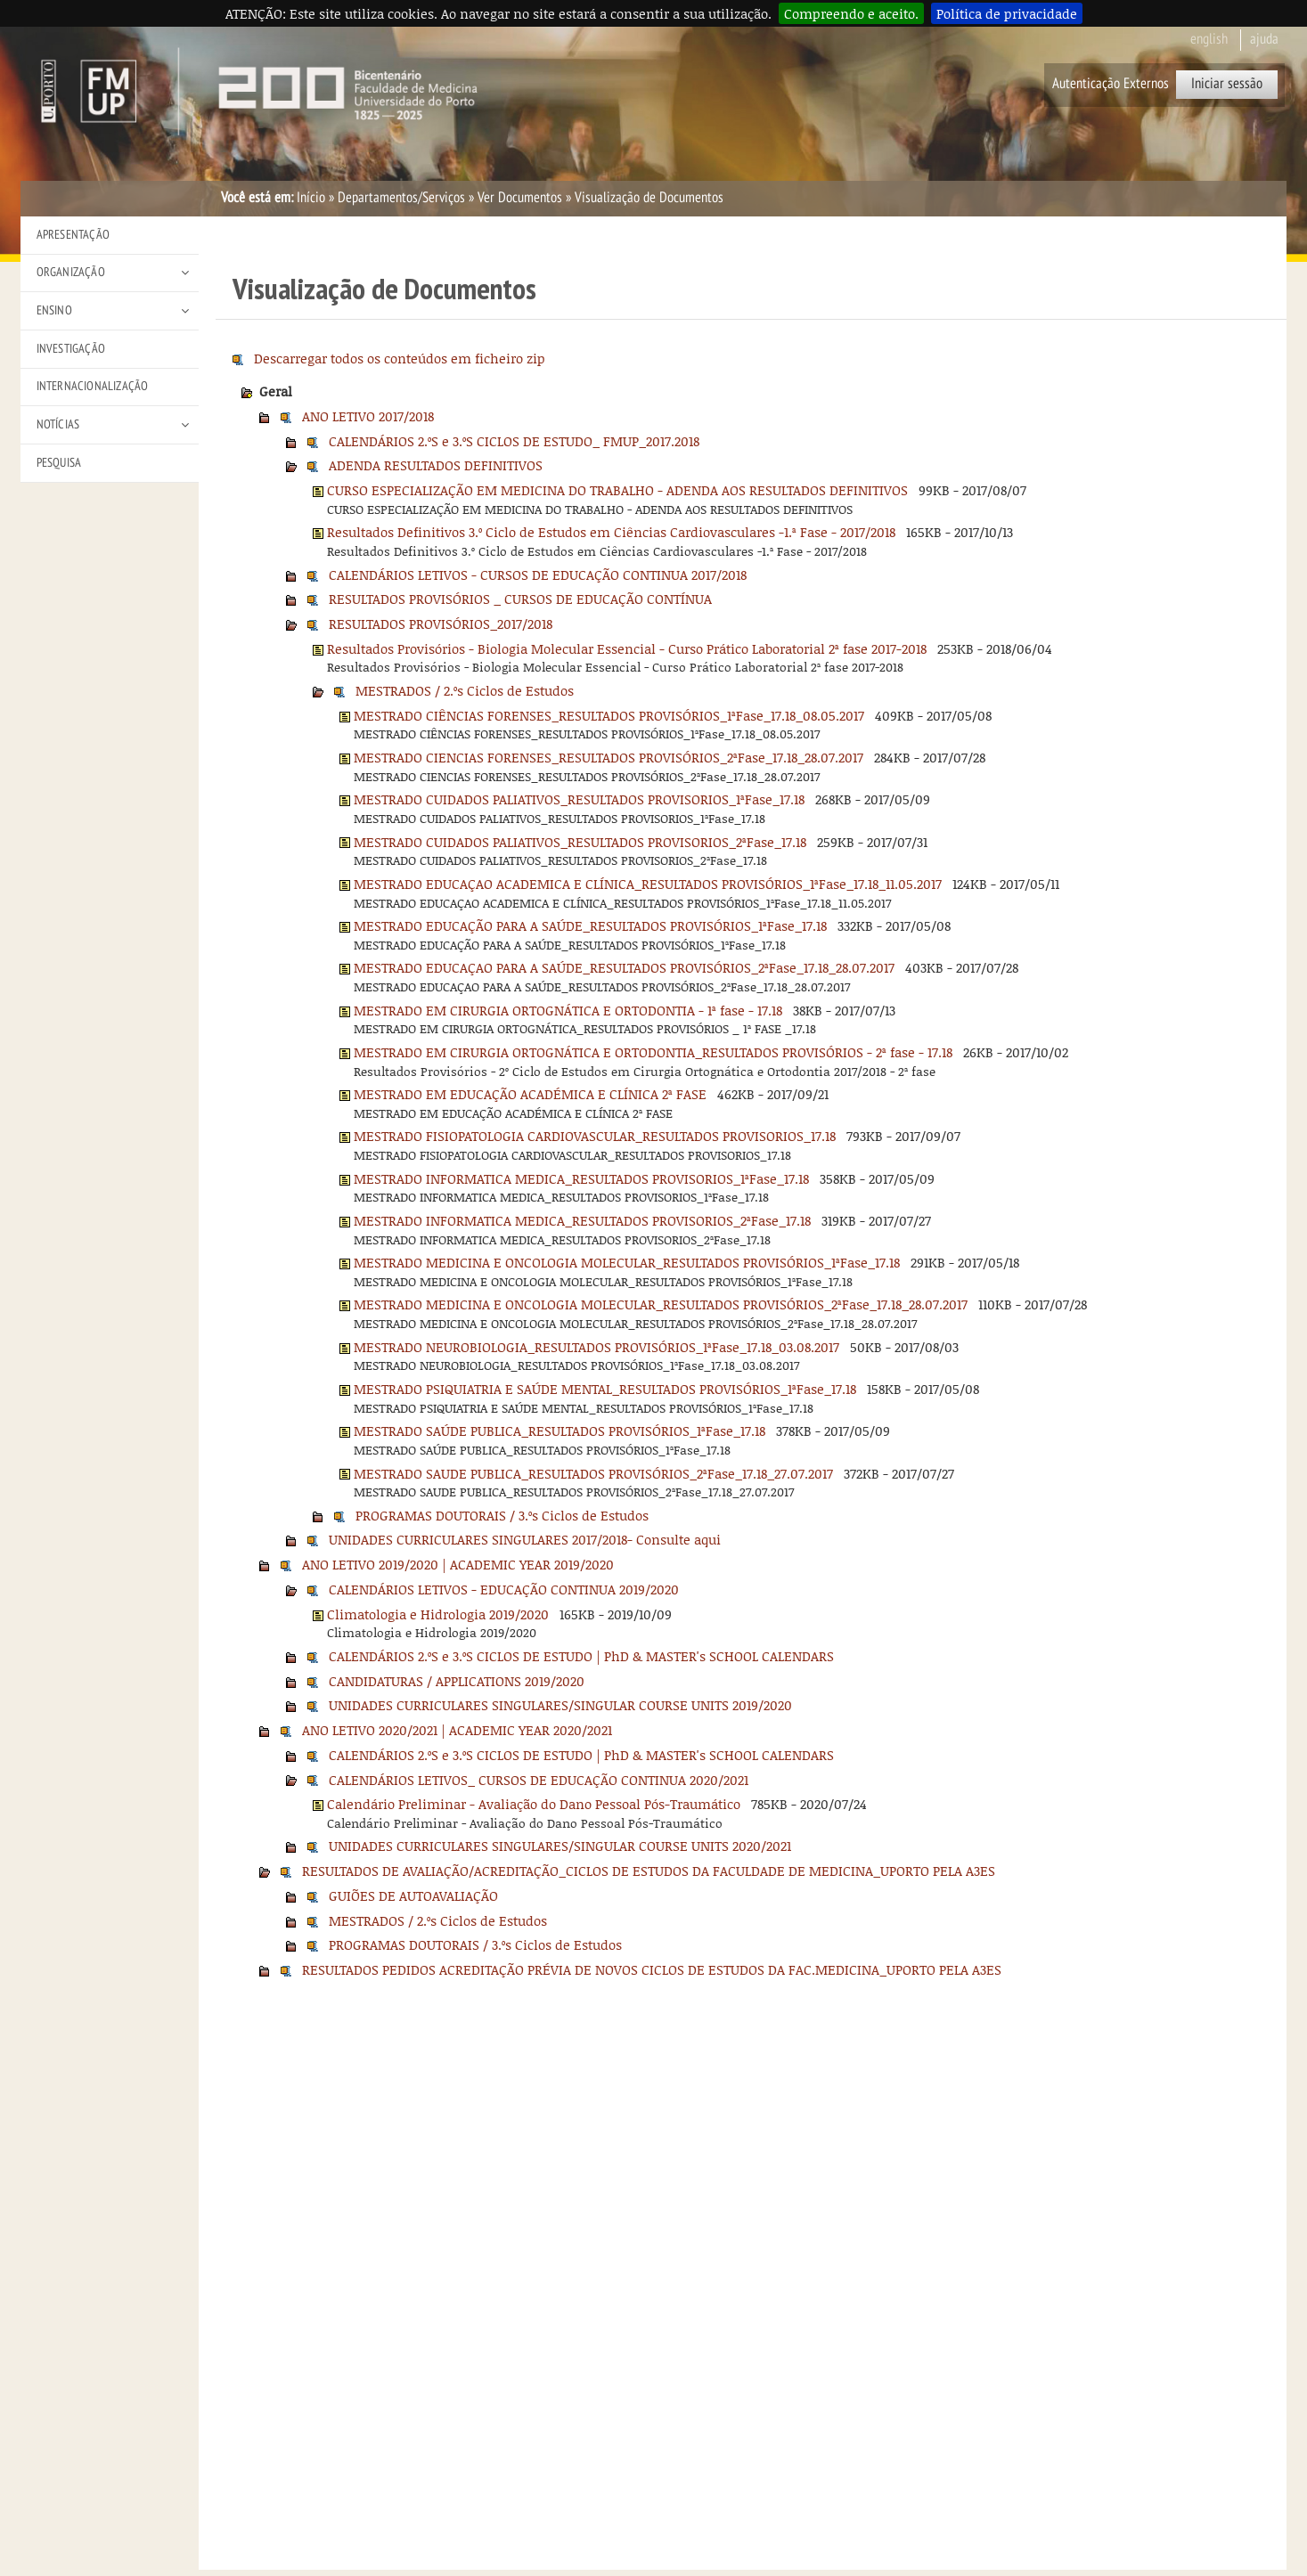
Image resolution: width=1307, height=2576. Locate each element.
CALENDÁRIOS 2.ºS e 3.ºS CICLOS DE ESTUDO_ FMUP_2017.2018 (514, 441)
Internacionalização (93, 386)
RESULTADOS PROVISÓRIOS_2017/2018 (440, 623)
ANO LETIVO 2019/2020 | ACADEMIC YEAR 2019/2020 (458, 1564)
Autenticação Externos (1110, 84)
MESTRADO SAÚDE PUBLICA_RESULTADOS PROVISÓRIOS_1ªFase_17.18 (559, 1430)
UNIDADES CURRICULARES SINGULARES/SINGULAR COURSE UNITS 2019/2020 (560, 1705)
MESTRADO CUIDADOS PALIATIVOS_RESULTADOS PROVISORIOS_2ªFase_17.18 (580, 842)
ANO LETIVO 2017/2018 (368, 416)
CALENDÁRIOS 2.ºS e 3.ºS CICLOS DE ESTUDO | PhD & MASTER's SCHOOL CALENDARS (581, 1656)
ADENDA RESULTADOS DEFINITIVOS (436, 465)
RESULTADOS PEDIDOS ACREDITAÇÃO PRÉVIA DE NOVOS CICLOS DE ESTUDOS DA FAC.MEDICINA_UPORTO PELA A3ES (651, 1969)
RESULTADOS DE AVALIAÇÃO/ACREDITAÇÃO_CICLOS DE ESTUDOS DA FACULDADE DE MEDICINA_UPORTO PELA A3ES (648, 1870)
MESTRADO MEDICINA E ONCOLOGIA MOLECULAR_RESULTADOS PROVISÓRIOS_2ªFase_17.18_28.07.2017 (661, 1304)
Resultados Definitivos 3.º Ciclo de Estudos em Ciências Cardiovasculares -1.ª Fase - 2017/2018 (611, 532)
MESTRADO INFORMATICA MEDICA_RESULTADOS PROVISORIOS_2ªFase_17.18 (582, 1220)
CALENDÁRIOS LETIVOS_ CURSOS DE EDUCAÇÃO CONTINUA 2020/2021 (538, 1780)
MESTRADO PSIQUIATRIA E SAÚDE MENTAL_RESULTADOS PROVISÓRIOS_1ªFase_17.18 (605, 1389)
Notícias (58, 424)
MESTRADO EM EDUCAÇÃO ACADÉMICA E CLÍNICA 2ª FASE (530, 1094)
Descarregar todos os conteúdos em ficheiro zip (399, 358)
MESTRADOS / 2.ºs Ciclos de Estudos (464, 690)
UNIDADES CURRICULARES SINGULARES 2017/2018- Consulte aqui (525, 1539)
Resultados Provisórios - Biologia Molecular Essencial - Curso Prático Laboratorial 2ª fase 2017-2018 (627, 648)
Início (311, 198)
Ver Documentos (520, 198)
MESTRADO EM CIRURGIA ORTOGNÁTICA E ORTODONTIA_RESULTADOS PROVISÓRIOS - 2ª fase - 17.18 (653, 1052)
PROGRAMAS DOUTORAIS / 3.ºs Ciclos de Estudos (502, 1515)
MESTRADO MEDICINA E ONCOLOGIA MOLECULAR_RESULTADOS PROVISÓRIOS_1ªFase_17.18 (627, 1262)
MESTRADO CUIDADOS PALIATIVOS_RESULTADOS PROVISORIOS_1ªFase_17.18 (579, 799)
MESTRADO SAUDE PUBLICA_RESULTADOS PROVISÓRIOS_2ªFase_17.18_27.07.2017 (593, 1473)
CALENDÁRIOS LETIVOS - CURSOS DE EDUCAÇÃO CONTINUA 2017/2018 (538, 574)
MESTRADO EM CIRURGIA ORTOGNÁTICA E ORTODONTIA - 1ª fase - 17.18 (568, 1010)
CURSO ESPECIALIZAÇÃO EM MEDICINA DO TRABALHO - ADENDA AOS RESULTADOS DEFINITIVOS (617, 490)
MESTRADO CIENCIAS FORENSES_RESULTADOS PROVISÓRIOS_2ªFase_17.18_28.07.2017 (608, 757)
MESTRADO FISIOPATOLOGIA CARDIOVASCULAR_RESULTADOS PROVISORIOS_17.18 (595, 1136)
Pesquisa (59, 462)
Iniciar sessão (1226, 84)
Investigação (71, 348)
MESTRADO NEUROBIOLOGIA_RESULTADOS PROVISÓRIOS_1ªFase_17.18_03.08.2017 (596, 1347)
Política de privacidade (1006, 13)
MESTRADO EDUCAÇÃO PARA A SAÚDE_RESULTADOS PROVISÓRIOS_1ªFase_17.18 (590, 925)
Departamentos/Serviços (401, 198)
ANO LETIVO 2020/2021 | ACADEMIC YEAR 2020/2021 (457, 1730)
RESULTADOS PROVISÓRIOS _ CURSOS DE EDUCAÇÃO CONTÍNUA (520, 598)
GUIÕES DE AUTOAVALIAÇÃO (413, 1895)
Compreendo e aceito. (851, 13)
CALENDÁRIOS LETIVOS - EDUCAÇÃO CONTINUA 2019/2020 (504, 1589)
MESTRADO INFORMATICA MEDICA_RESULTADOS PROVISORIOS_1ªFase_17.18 (581, 1178)
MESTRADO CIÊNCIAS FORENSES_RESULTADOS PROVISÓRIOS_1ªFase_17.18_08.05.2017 (609, 715)
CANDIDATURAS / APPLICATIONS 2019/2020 (456, 1681)
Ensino (54, 310)
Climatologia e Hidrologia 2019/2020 (438, 1614)
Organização (71, 272)
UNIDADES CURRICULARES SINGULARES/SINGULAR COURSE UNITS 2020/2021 (560, 1846)
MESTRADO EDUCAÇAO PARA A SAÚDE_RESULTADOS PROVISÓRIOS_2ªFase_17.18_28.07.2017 (624, 967)
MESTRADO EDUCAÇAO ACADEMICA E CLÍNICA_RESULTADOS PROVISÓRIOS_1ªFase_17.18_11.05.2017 (648, 884)
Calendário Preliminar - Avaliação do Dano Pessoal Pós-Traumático (533, 1804)
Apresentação (73, 234)
